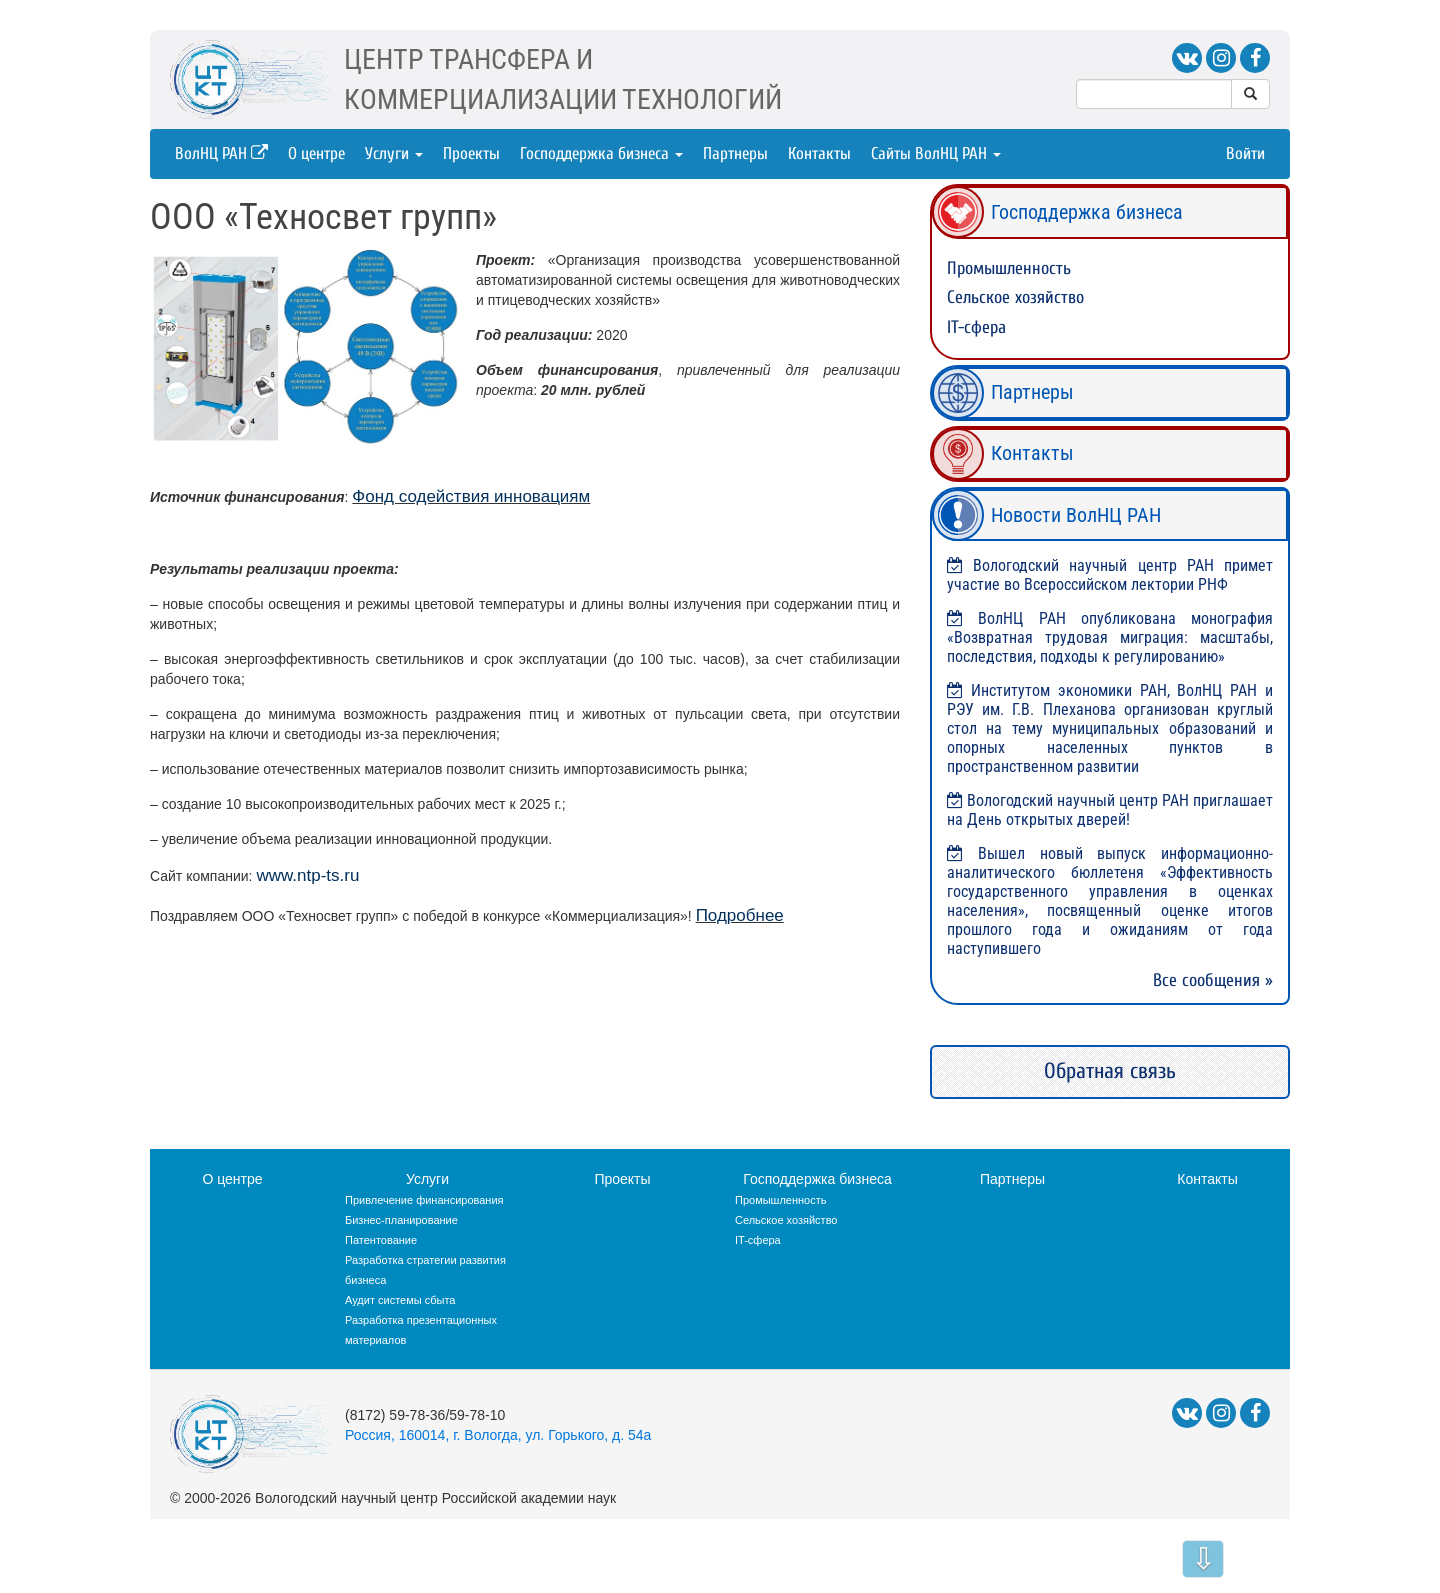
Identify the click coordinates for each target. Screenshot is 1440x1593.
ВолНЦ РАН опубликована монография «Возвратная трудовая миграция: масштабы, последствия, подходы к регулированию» (1110, 637)
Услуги (394, 153)
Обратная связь (1110, 1071)
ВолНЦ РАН (221, 153)
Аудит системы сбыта (400, 1300)
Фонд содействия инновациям (471, 496)
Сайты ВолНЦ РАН (936, 153)
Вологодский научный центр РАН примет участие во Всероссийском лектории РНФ (1110, 575)
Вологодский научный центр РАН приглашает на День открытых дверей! (1110, 810)
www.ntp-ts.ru (307, 875)
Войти (1245, 153)
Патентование (381, 1240)
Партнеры (735, 153)
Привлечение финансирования (424, 1200)
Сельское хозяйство (1015, 297)
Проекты (471, 153)
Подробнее (740, 915)
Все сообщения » (1213, 980)
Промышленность (1009, 268)
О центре (316, 153)
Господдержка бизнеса (601, 153)
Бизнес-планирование (401, 1220)
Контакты (819, 153)
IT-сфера (976, 327)
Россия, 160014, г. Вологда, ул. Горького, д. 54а (498, 1435)
